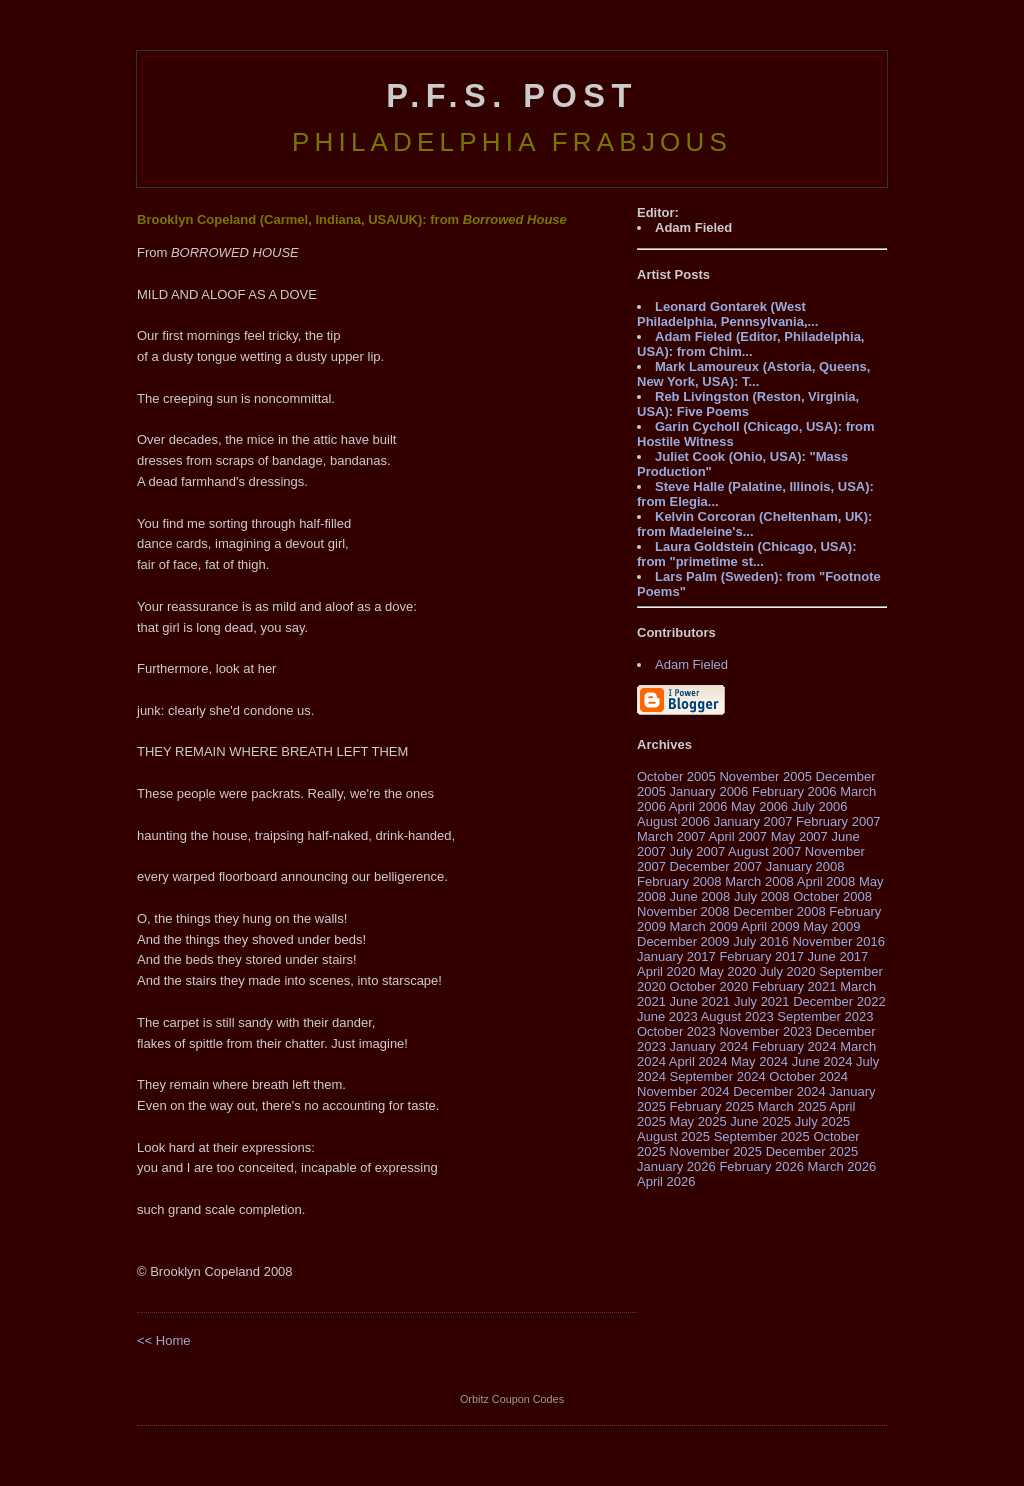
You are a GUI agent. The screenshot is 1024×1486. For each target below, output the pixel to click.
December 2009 (683, 941)
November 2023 (765, 1031)
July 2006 (820, 806)
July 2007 (698, 851)
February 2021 (794, 986)
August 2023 (737, 1016)
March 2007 (671, 836)
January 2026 (676, 1166)
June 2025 (760, 1121)
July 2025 (823, 1121)
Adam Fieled (691, 664)
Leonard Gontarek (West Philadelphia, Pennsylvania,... (727, 314)
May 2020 (727, 971)
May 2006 (759, 806)
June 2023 (667, 1016)
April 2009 (770, 926)
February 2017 (761, 956)
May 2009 (831, 926)
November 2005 (765, 776)
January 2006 (709, 791)
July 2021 (762, 1001)
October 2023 (676, 1031)
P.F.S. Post (512, 96)
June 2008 (700, 896)
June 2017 (838, 956)
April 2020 (666, 971)
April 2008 (826, 881)
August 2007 (764, 851)
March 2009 (704, 926)
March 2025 (792, 1106)
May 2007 (799, 836)
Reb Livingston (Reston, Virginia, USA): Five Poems (748, 404)
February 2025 (712, 1106)
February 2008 (679, 881)
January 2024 (709, 1046)
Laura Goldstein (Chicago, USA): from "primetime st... (747, 554)
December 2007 (716, 866)
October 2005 (676, 776)
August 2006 (673, 821)
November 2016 (838, 941)
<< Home (163, 1340)
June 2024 (822, 1061)
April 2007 (738, 836)
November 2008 (683, 911)
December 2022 (839, 1001)
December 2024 (779, 1091)
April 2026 (666, 1181)
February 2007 (838, 821)
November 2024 (683, 1091)
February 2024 (794, 1046)
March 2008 (759, 881)
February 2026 (761, 1166)
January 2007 (753, 821)
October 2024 (808, 1076)
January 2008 (805, 866)
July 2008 (762, 896)
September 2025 (762, 1136)
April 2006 (698, 806)
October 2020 (709, 986)
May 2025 (698, 1121)
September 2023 (825, 1016)
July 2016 (761, 941)
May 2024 (759, 1061)
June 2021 (700, 1001)
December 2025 (812, 1151)
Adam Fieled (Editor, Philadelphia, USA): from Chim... (750, 344)
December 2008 (779, 911)
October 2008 (832, 896)
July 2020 (788, 971)
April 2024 (698, 1061)
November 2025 (716, 1151)
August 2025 (673, 1136)
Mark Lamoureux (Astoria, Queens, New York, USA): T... (753, 374)
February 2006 (794, 791)
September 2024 (718, 1076)
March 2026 (842, 1166)
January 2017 (676, 956)
